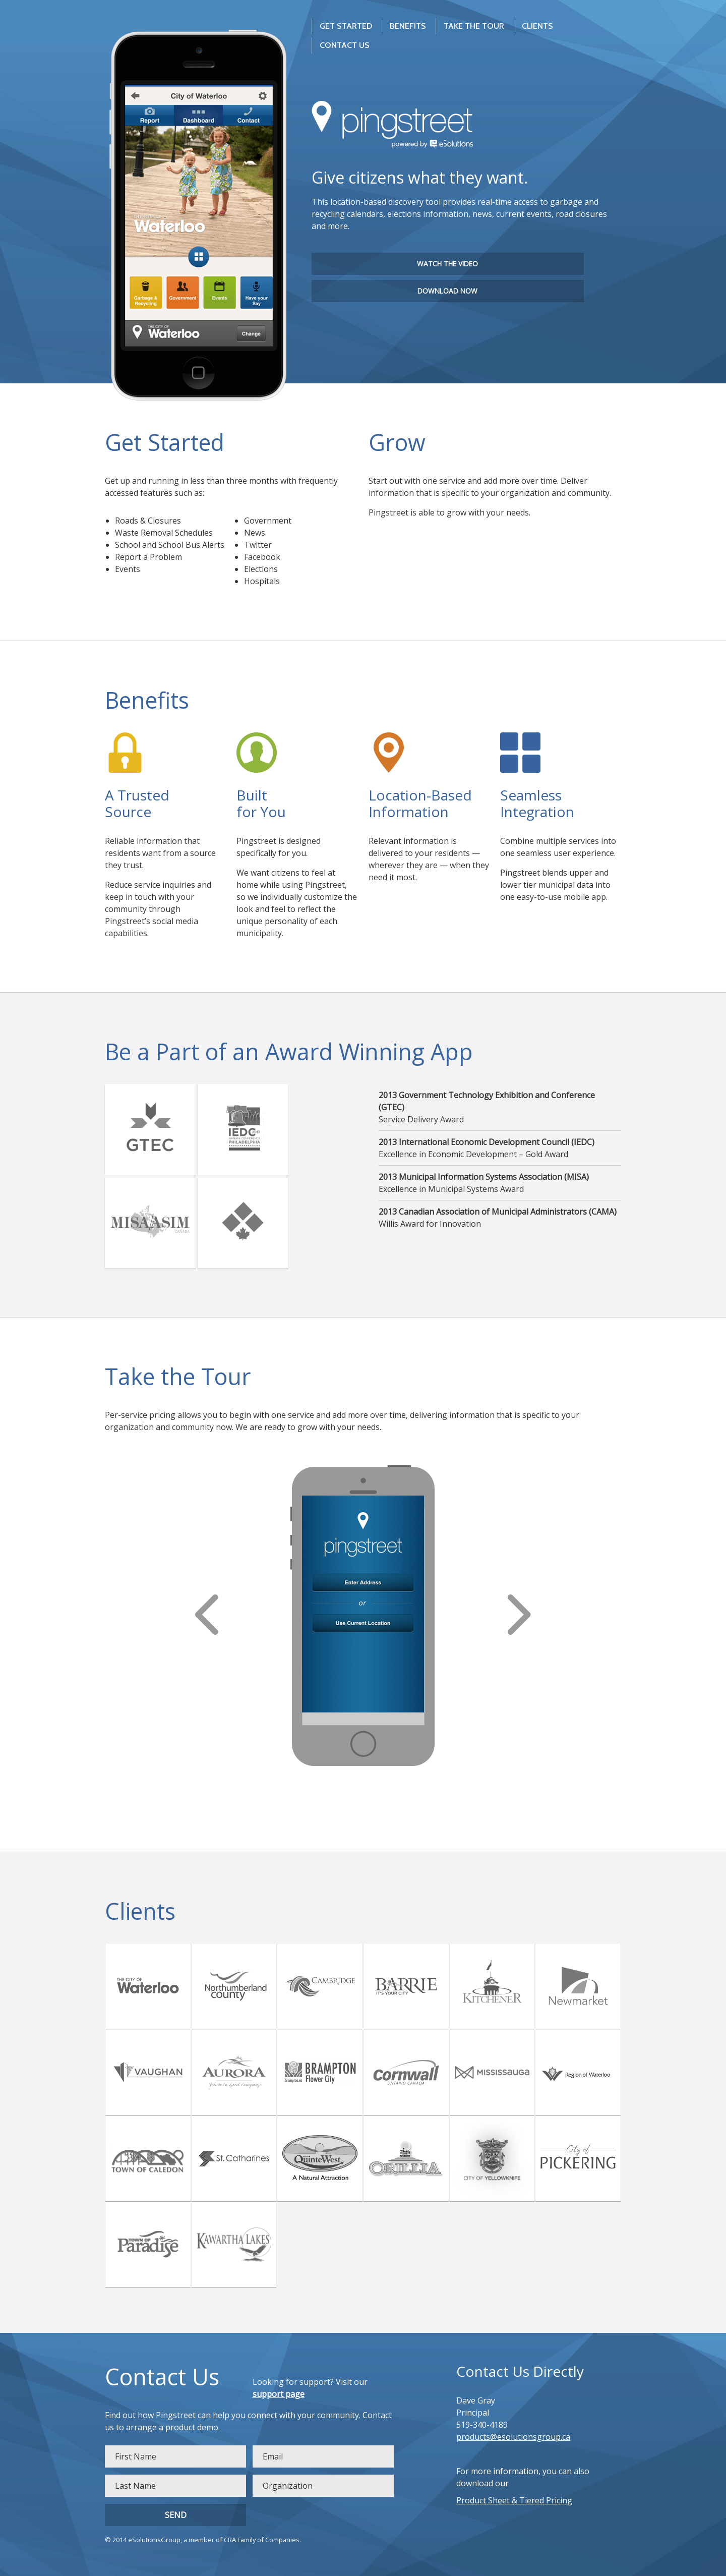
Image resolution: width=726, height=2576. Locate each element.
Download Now (447, 291)
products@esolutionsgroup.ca (513, 2436)
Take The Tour (474, 26)
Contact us (345, 45)
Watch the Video (447, 263)
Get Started (346, 26)
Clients (537, 26)
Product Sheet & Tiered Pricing (514, 2500)
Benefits (408, 26)
